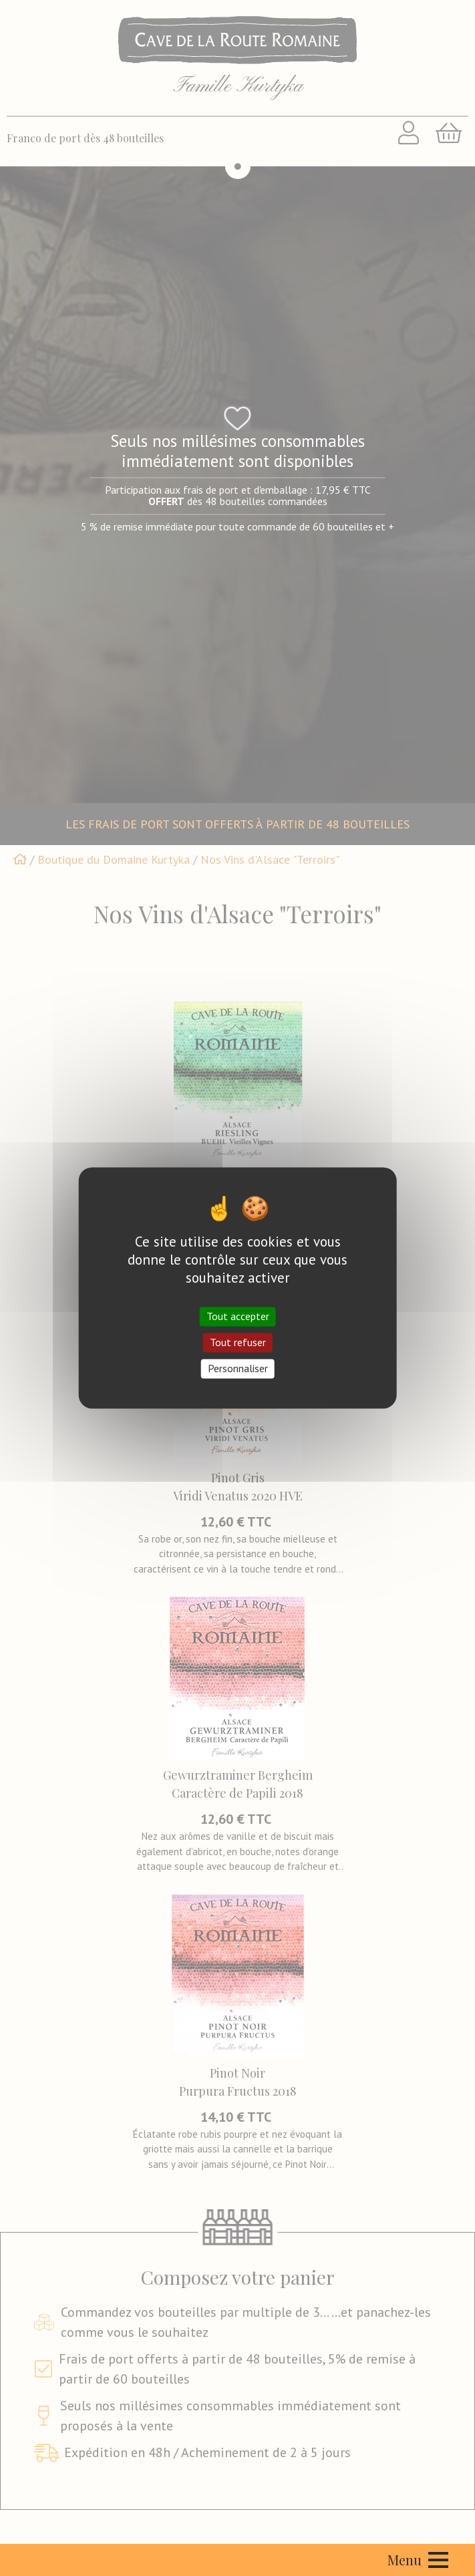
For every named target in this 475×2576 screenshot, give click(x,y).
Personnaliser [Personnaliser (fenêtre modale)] (238, 1368)
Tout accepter (237, 1316)
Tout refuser (238, 1342)
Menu (417, 2560)
